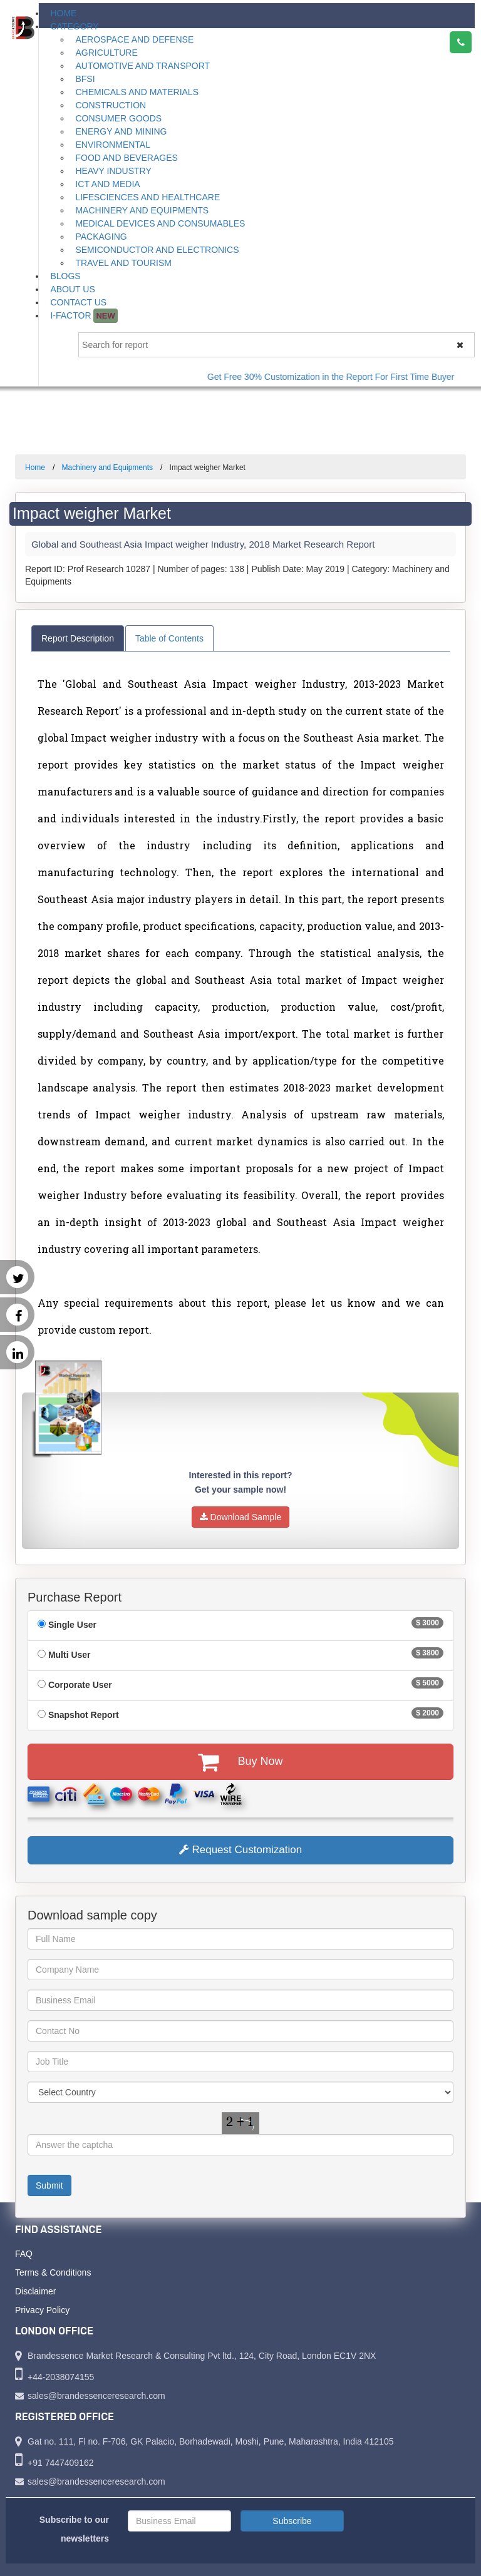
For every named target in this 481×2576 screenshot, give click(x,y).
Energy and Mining (121, 131)
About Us (72, 289)
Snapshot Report (83, 1715)
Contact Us (78, 302)
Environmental (112, 145)
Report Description (77, 638)
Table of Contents (169, 638)
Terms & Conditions (53, 2272)
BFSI (85, 79)
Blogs (65, 276)
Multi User (69, 1655)
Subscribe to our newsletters (74, 2529)
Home (63, 13)
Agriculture (106, 53)
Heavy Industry (113, 171)
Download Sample (241, 1517)
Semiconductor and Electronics (157, 250)
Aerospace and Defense (134, 39)
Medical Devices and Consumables (160, 223)
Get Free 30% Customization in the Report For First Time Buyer (342, 377)
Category (74, 26)
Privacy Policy (42, 2310)
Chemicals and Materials (137, 92)
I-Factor (83, 316)
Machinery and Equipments (142, 210)
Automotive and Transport (142, 66)
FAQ (24, 2254)
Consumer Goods (118, 118)
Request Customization (240, 1850)
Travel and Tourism (123, 263)
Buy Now (240, 1762)
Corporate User (80, 1685)
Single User (72, 1625)
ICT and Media (107, 184)
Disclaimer (35, 2291)
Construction (110, 105)
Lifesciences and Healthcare (147, 197)
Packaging (101, 237)
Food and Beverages (126, 158)
